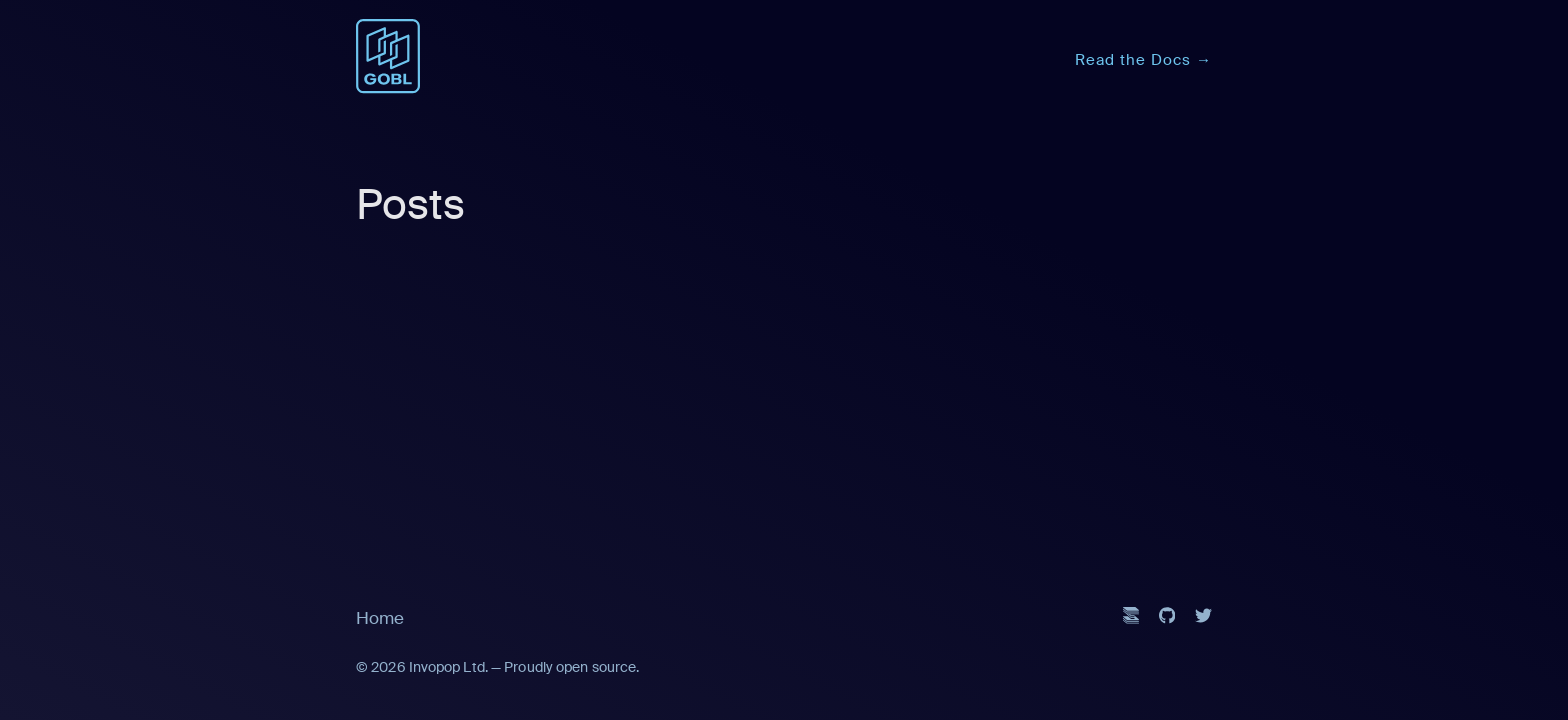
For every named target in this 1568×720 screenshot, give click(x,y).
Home (380, 618)
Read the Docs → (1143, 60)
